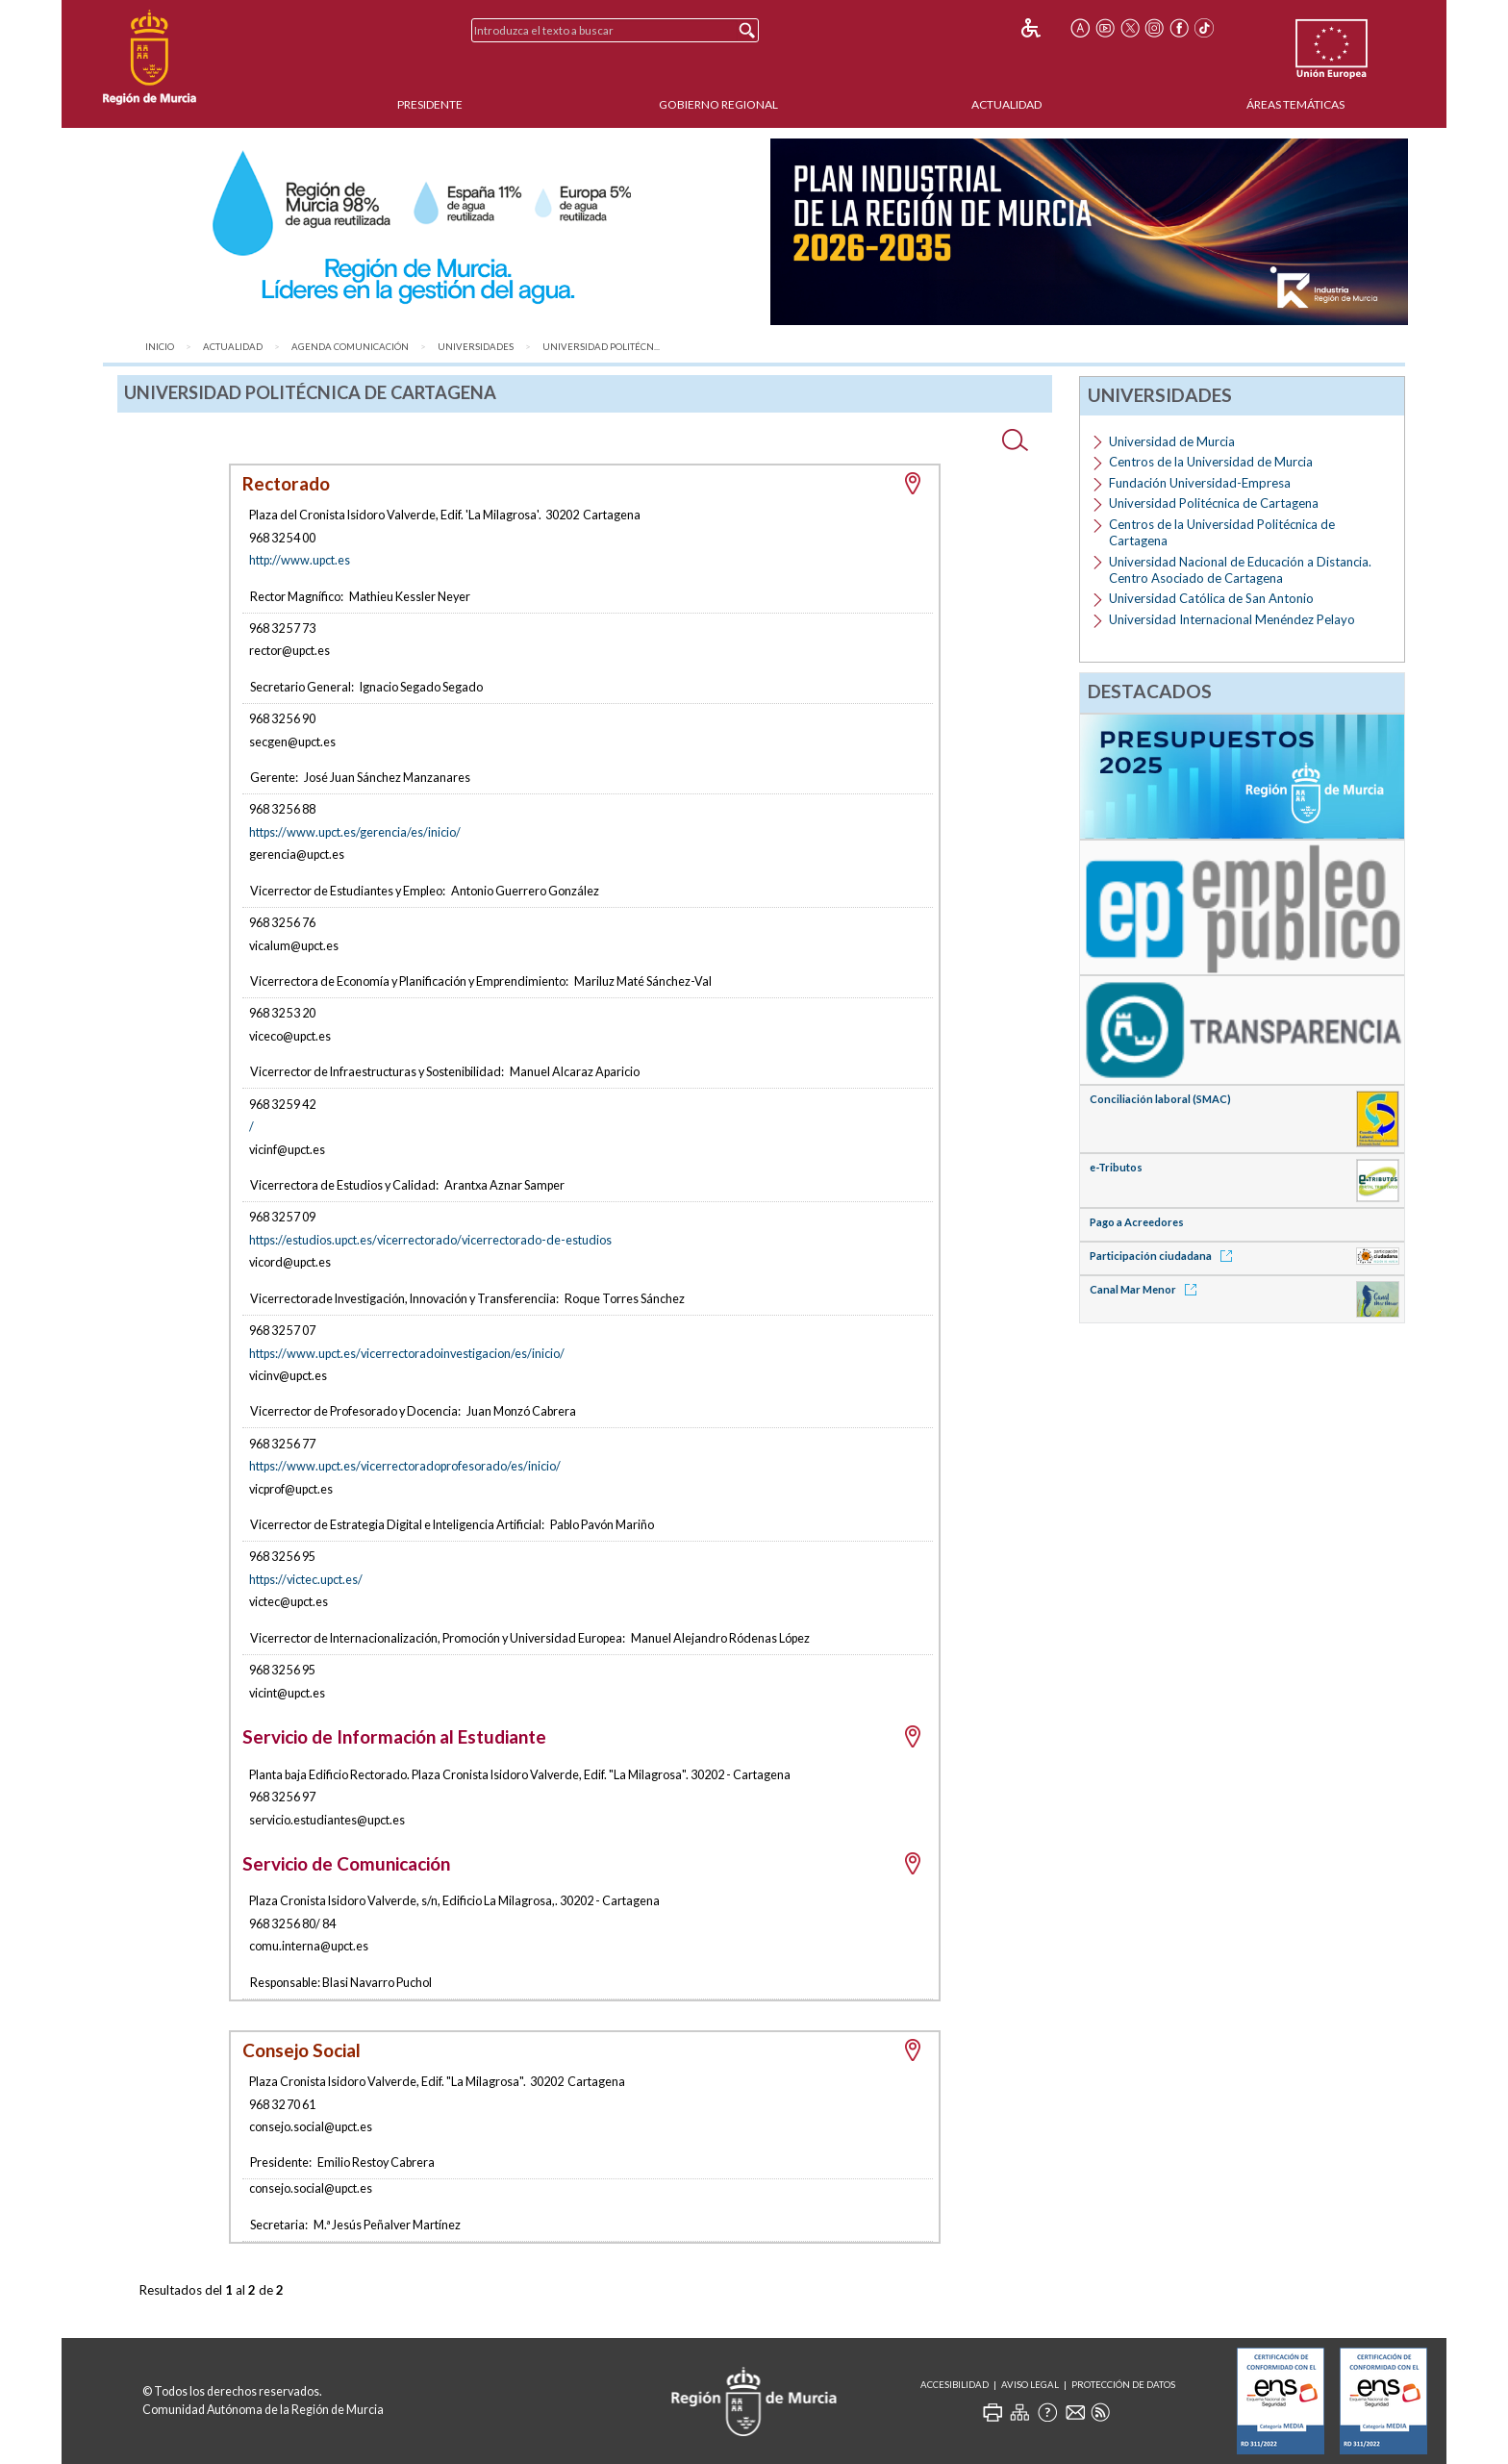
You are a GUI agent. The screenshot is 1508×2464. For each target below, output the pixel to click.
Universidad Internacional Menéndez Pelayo (1232, 619)
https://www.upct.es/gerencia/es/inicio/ (355, 832)
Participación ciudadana (1164, 1255)
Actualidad (1006, 104)
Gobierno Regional (718, 104)
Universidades (476, 346)
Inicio (159, 346)
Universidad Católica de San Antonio (1211, 598)
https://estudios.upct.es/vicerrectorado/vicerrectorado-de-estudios (430, 1239)
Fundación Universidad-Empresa (1200, 482)
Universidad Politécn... (601, 346)
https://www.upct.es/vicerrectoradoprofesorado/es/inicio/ (405, 1465)
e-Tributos (1116, 1167)
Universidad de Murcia (1172, 441)
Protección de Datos (1123, 2384)
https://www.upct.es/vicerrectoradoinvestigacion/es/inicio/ (407, 1353)
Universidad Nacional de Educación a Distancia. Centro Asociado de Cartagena (1240, 570)
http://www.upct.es (299, 559)
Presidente (430, 104)
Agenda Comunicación (350, 346)
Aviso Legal (1030, 2384)
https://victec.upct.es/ (306, 1579)
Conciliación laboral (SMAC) (1160, 1099)
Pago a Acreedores (1137, 1222)
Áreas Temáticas (1295, 104)
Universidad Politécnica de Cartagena (1214, 503)
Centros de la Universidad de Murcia (1211, 461)
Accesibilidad (954, 2384)
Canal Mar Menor (1146, 1289)
